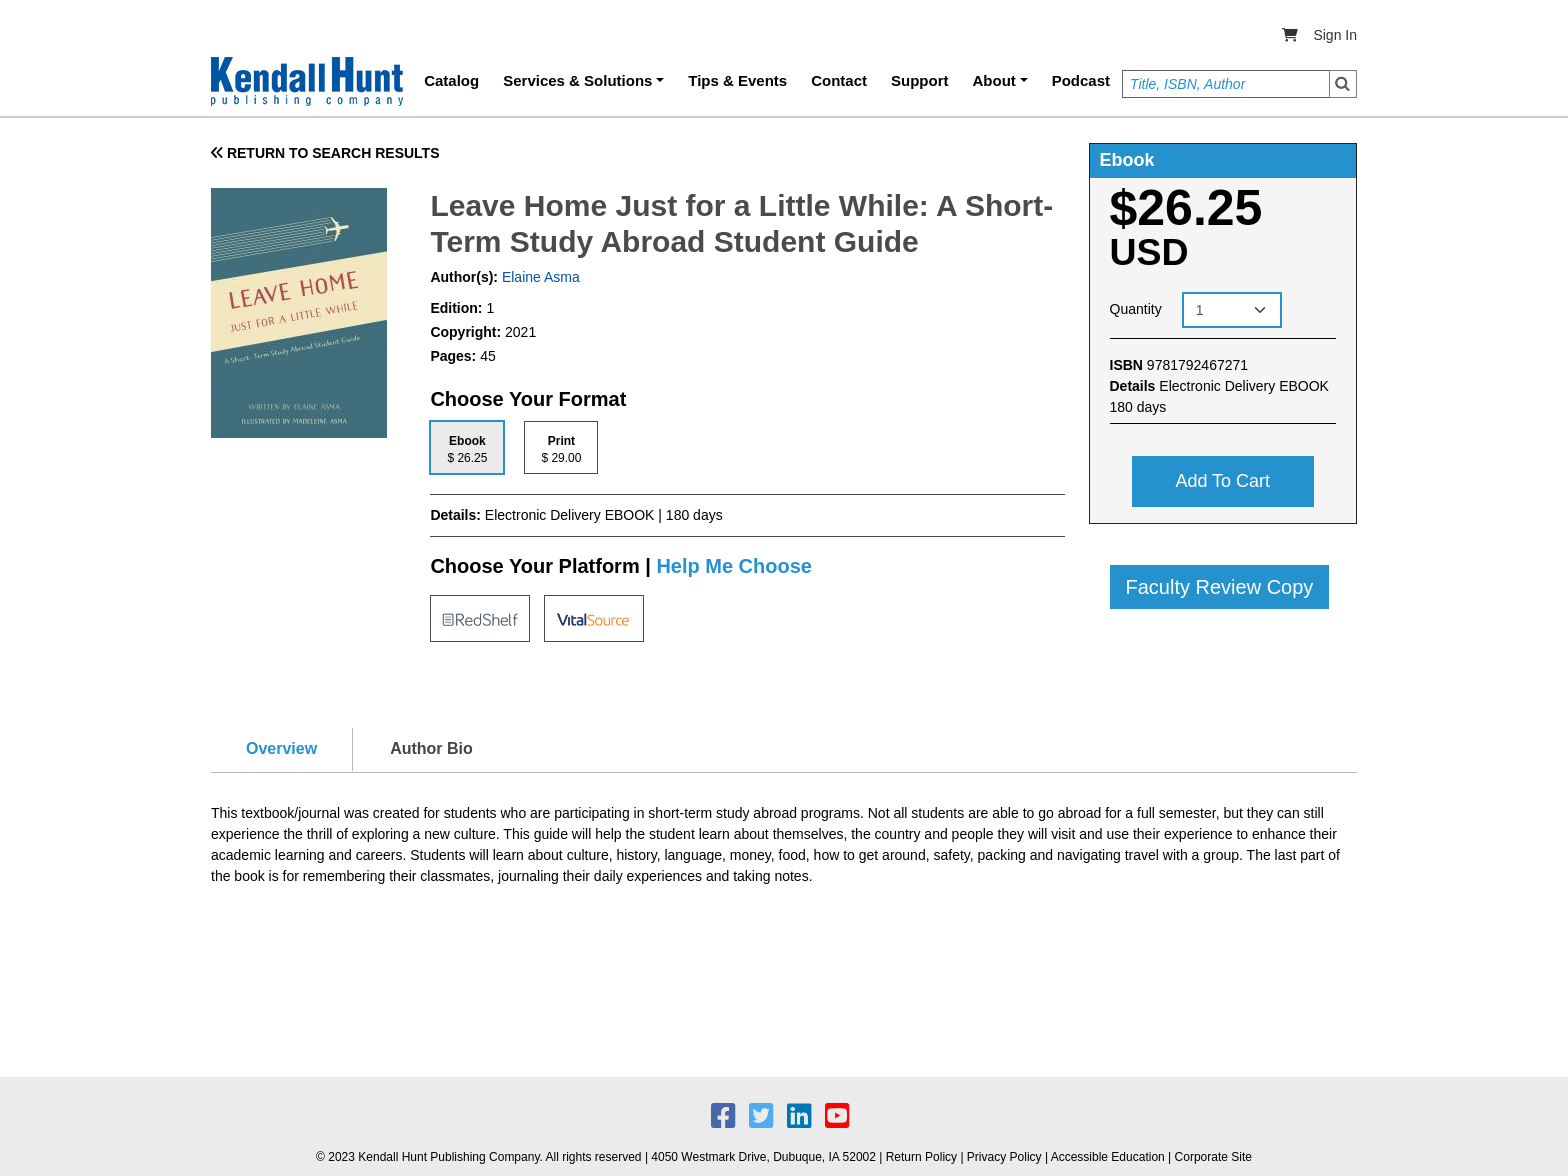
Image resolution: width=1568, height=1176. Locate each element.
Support (920, 80)
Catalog (451, 80)
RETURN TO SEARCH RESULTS (325, 153)
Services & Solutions (577, 80)
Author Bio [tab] (431, 748)
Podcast (1081, 80)
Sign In (1335, 35)
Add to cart (1222, 481)
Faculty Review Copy (1220, 587)
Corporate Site (1213, 1157)
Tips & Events (737, 80)
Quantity (1136, 309)
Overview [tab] (281, 748)
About (994, 80)
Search (1343, 84)
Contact (839, 80)
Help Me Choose (734, 566)
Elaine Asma (539, 277)
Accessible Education (1108, 1157)
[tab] (467, 447)
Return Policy (921, 1157)
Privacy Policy (1004, 1157)
